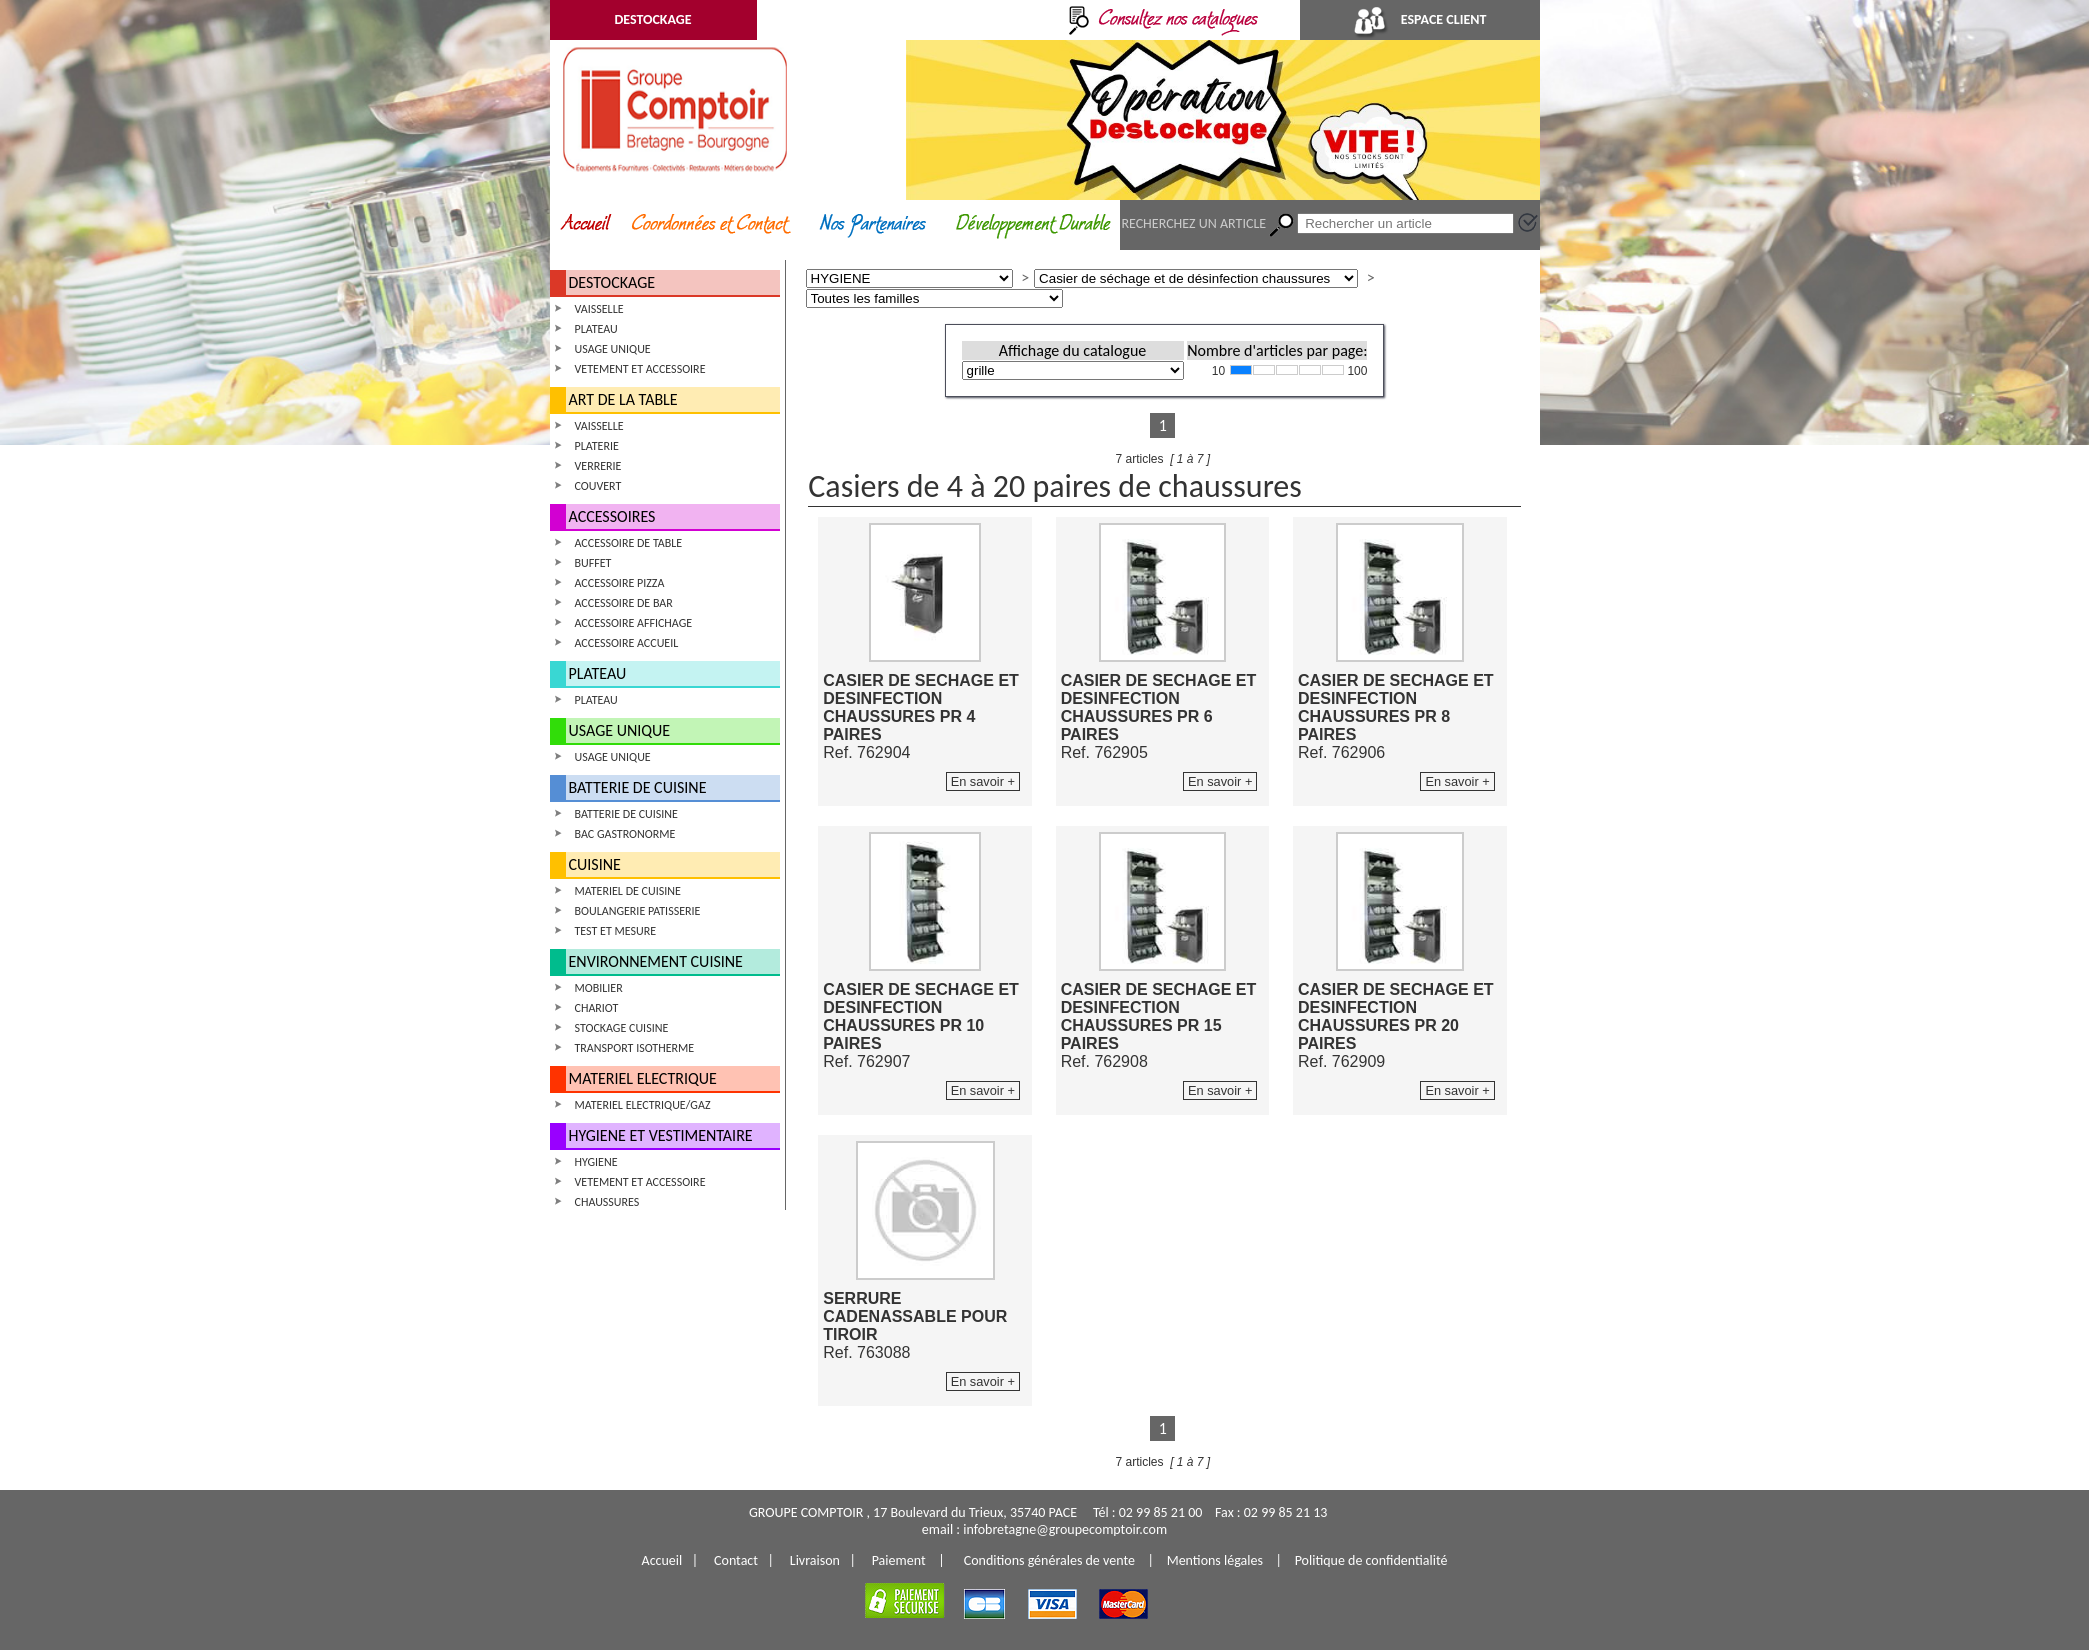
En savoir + (983, 781)
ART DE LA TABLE (623, 399)
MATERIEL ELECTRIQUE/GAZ (643, 1105)
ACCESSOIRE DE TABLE (629, 543)
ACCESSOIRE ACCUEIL (627, 643)
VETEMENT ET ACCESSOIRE (640, 369)
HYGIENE (596, 1162)
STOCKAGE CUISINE (622, 1028)
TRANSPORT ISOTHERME (635, 1048)
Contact (736, 1560)
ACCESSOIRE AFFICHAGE (634, 623)
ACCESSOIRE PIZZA (620, 583)
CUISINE (595, 864)
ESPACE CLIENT (1420, 19)
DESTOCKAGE (652, 19)
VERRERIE (598, 466)
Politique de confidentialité (1371, 1560)
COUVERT (598, 486)
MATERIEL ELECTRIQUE (643, 1078)
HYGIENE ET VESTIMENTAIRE (661, 1135)
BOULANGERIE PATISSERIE (638, 911)
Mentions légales (1215, 1560)
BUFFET (593, 563)
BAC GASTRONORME (625, 834)
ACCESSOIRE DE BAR (624, 603)
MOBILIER (599, 988)
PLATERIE (597, 446)
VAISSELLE (599, 309)
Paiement (899, 1560)
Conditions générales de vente (1049, 1560)
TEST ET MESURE (616, 931)
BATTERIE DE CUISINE (638, 787)
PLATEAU (596, 329)
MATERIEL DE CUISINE (628, 891)
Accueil (662, 1560)
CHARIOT (597, 1008)
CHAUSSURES (607, 1202)
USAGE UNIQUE (613, 349)
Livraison (815, 1560)
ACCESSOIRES (612, 516)
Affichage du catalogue (1072, 350)
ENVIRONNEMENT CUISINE (656, 961)
